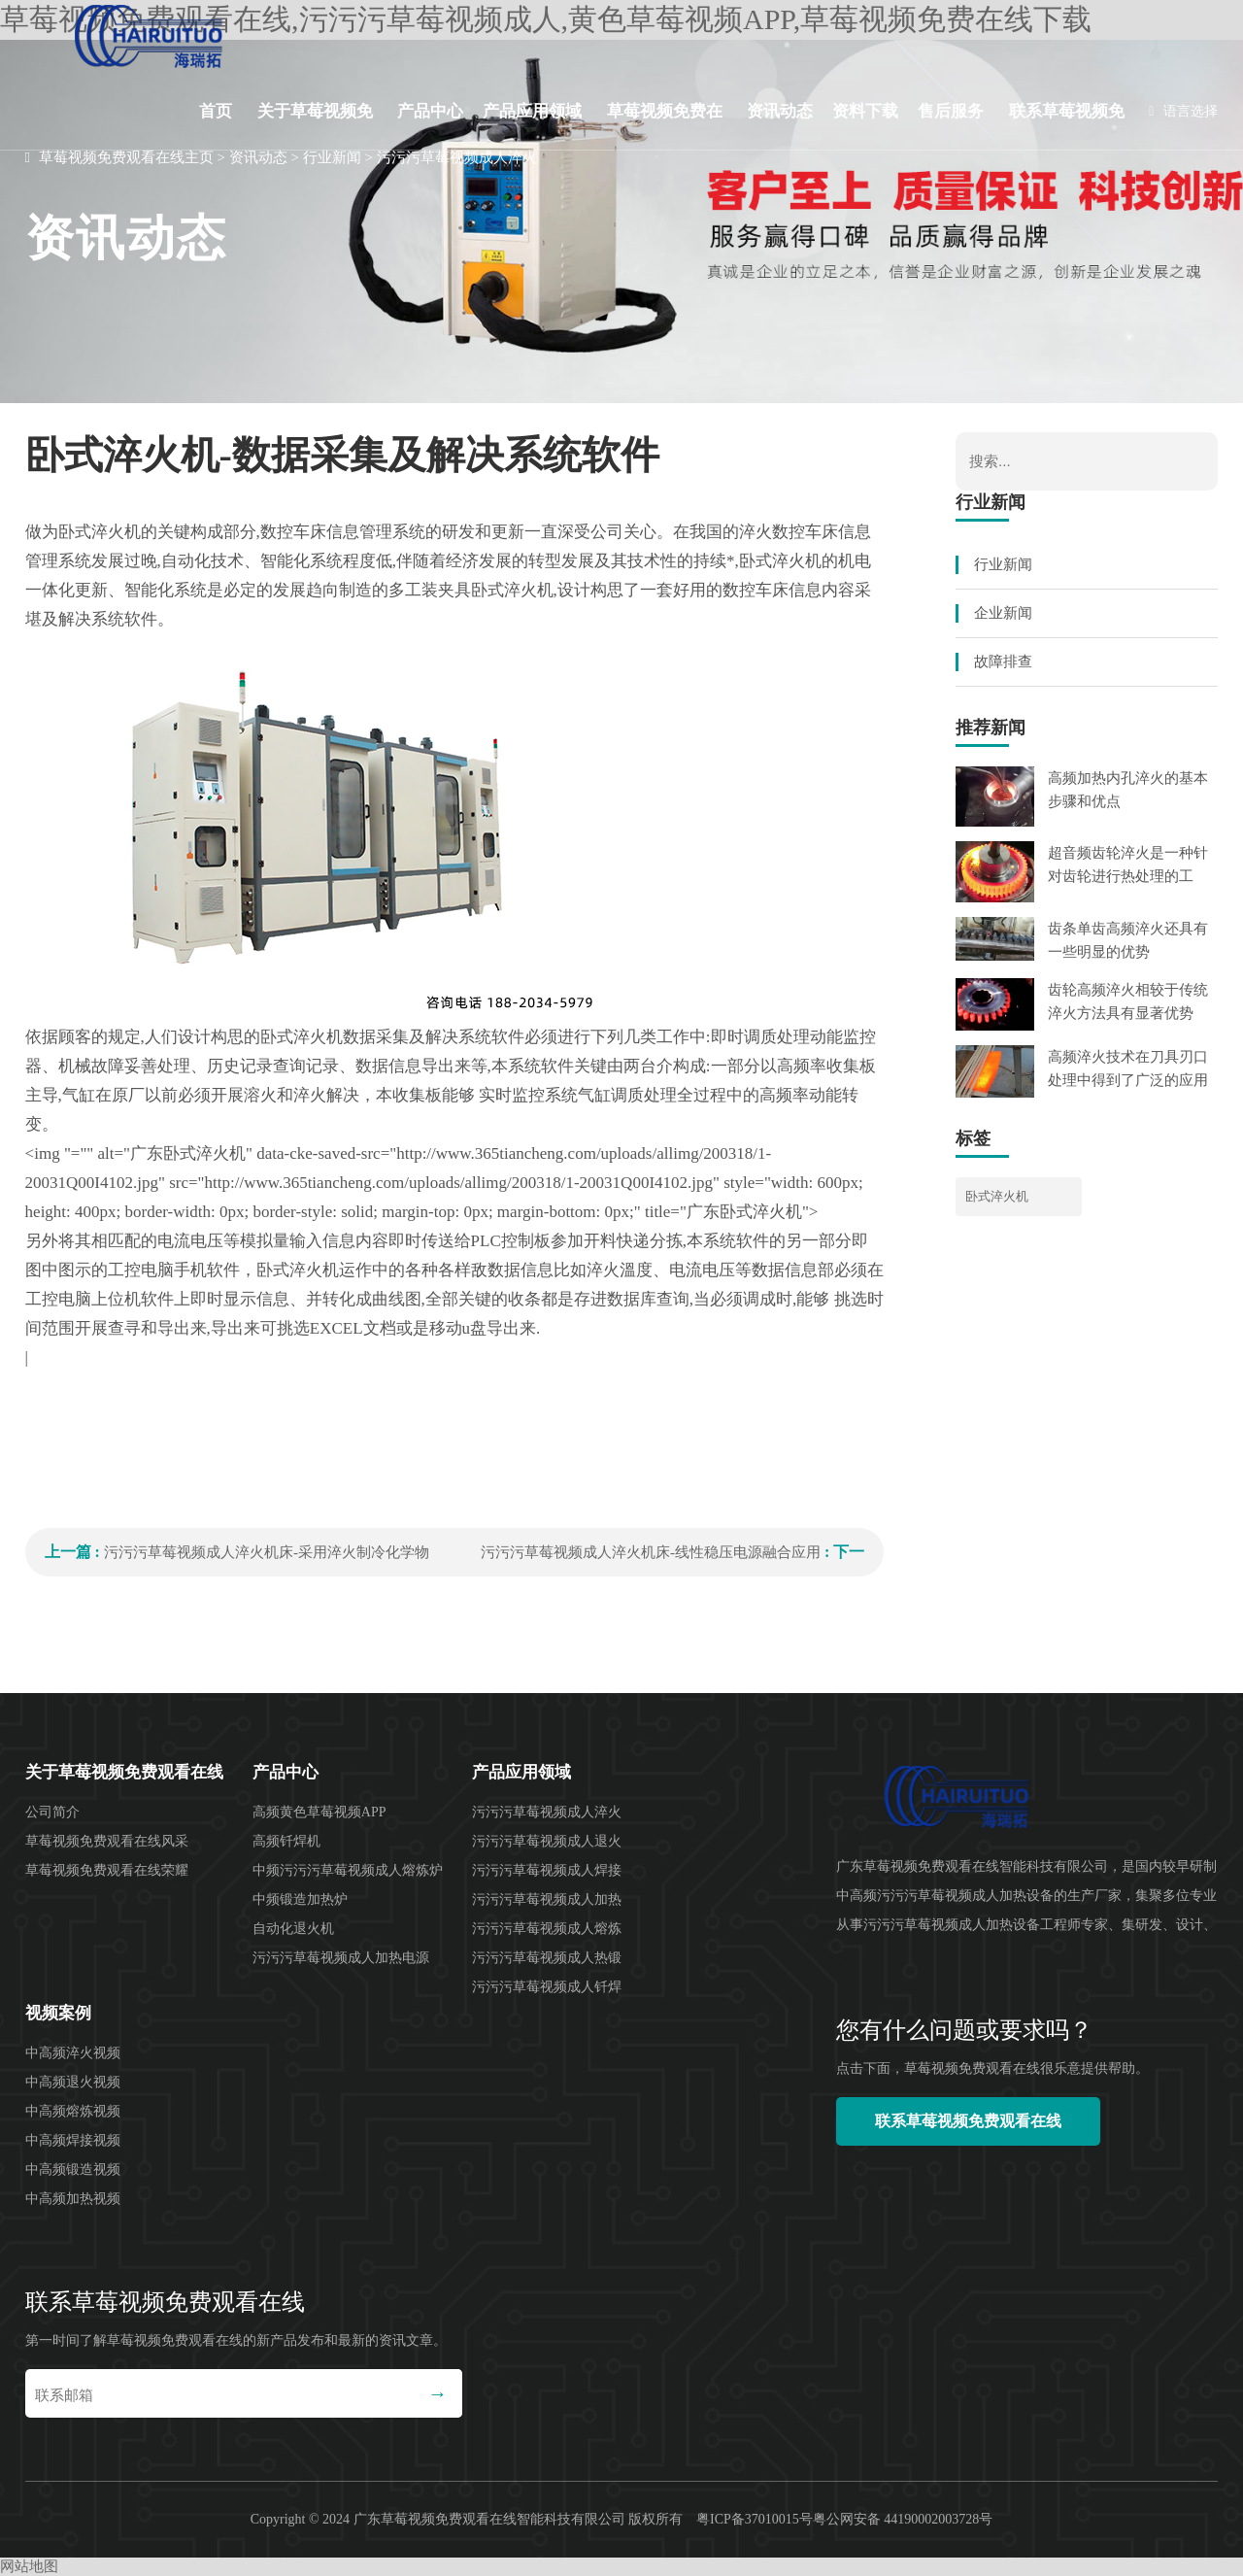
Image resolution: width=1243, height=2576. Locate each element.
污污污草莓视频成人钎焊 (547, 1987)
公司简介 (52, 1812)
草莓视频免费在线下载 (664, 126)
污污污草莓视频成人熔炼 (547, 1928)
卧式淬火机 (996, 1196)
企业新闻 (1003, 613)
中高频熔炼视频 (72, 2111)
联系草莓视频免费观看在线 (1067, 126)
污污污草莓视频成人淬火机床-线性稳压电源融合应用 (651, 1552)
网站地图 (29, 2566)
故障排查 (1003, 661)
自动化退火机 (293, 1928)
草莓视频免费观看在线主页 (126, 157)
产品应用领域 (532, 111)
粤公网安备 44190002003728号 (903, 2519)
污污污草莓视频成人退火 (547, 1841)
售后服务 (951, 111)
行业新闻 (332, 157)
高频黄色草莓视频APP (319, 1812)
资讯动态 (780, 111)
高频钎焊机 (286, 1841)
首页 (215, 111)
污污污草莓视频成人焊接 (547, 1870)
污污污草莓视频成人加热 (547, 1899)
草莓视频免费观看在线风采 (106, 1841)
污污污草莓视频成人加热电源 (340, 1957)
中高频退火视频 (72, 2082)
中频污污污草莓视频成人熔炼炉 (347, 1870)
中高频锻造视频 (72, 2169)
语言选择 (1183, 111)
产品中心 (430, 111)
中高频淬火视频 (72, 2053)
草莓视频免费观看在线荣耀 (106, 1870)
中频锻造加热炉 (300, 1899)
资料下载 (865, 111)
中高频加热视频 (72, 2198)
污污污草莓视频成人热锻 (547, 1957)
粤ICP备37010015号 (754, 2519)
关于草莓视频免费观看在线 (315, 126)
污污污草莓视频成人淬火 (457, 157)
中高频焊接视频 (72, 2140)
